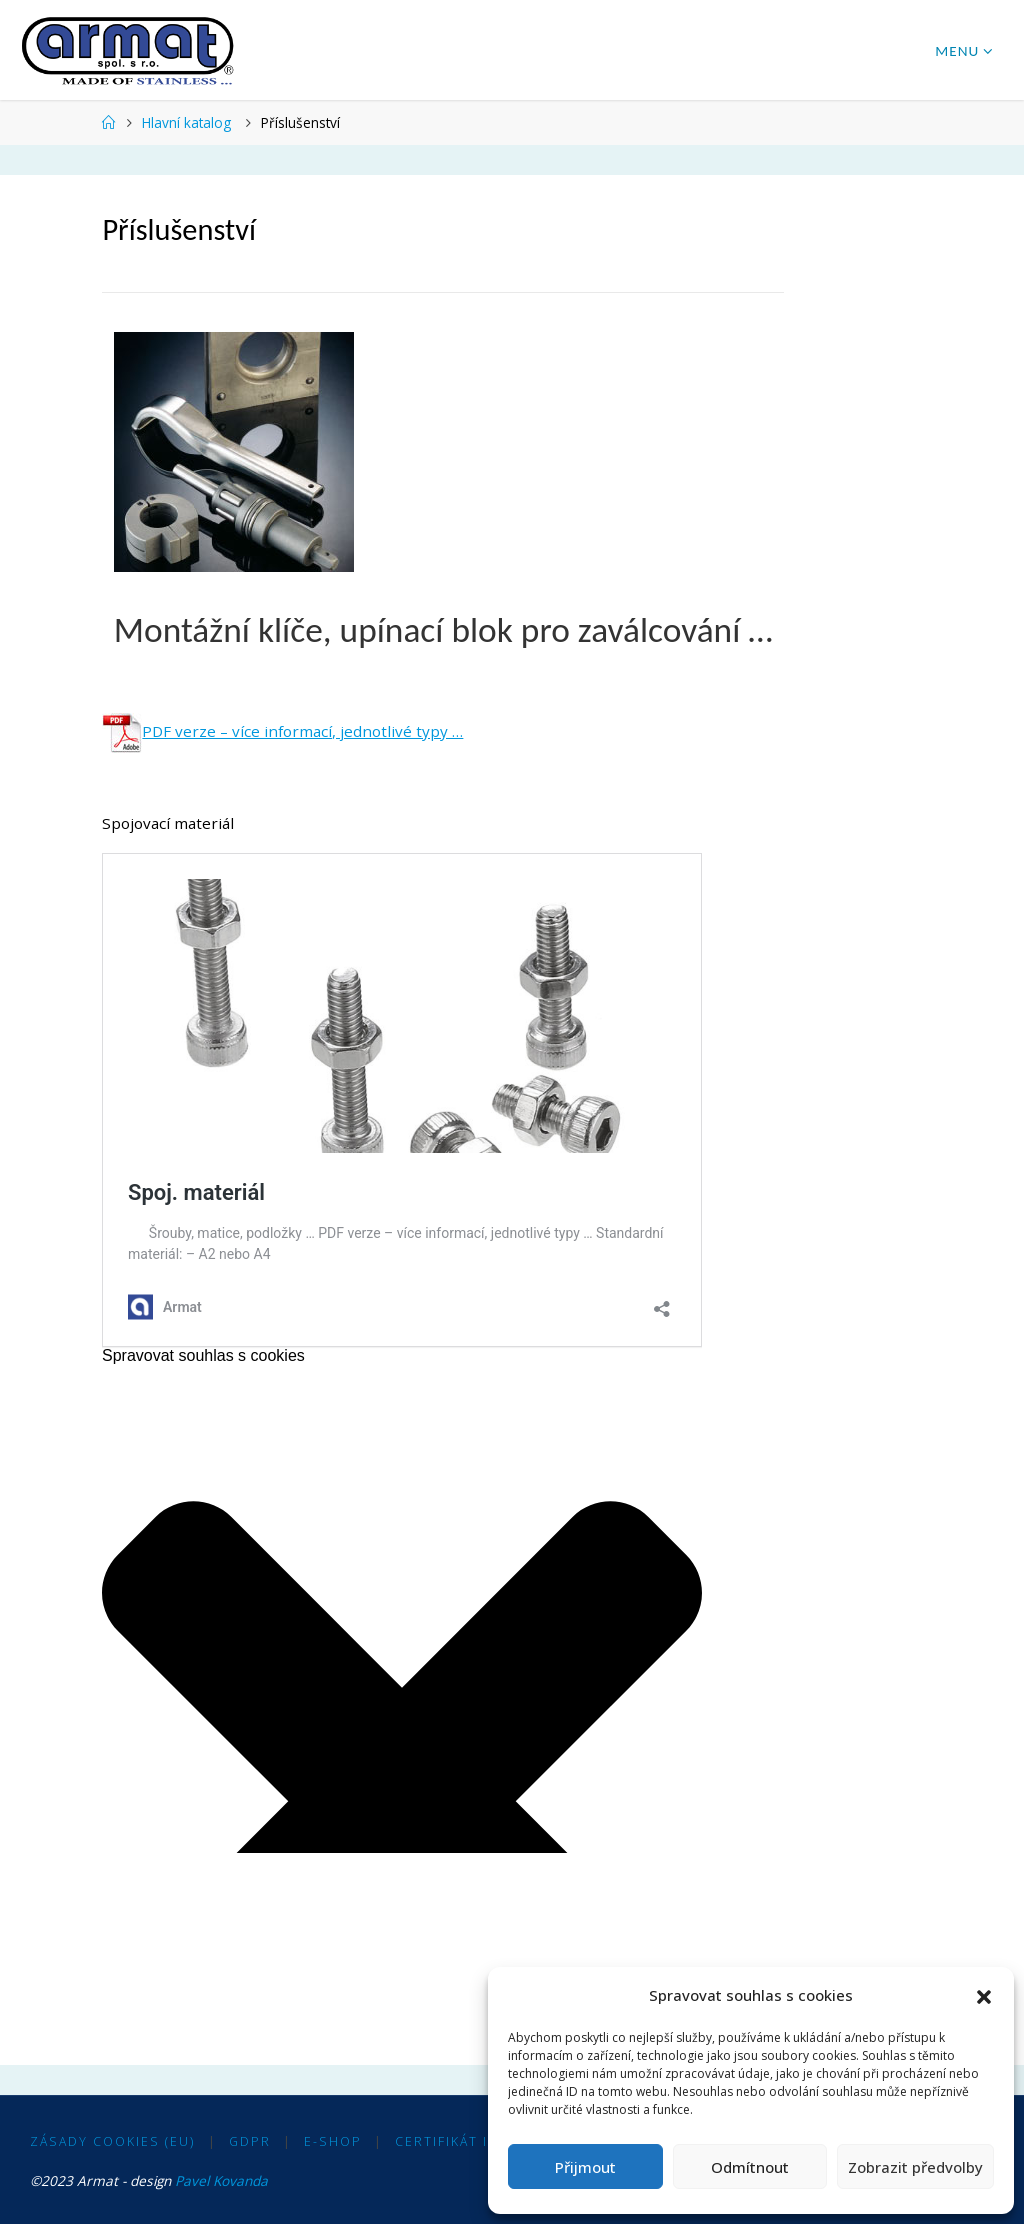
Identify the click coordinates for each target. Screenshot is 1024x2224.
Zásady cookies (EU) (112, 2141)
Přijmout (585, 2167)
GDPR (250, 2141)
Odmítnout (750, 2167)
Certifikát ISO (452, 2141)
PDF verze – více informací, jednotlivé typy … (282, 731)
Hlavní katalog (186, 122)
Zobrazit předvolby (915, 2167)
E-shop (333, 2141)
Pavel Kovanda (221, 2180)
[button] (984, 1996)
